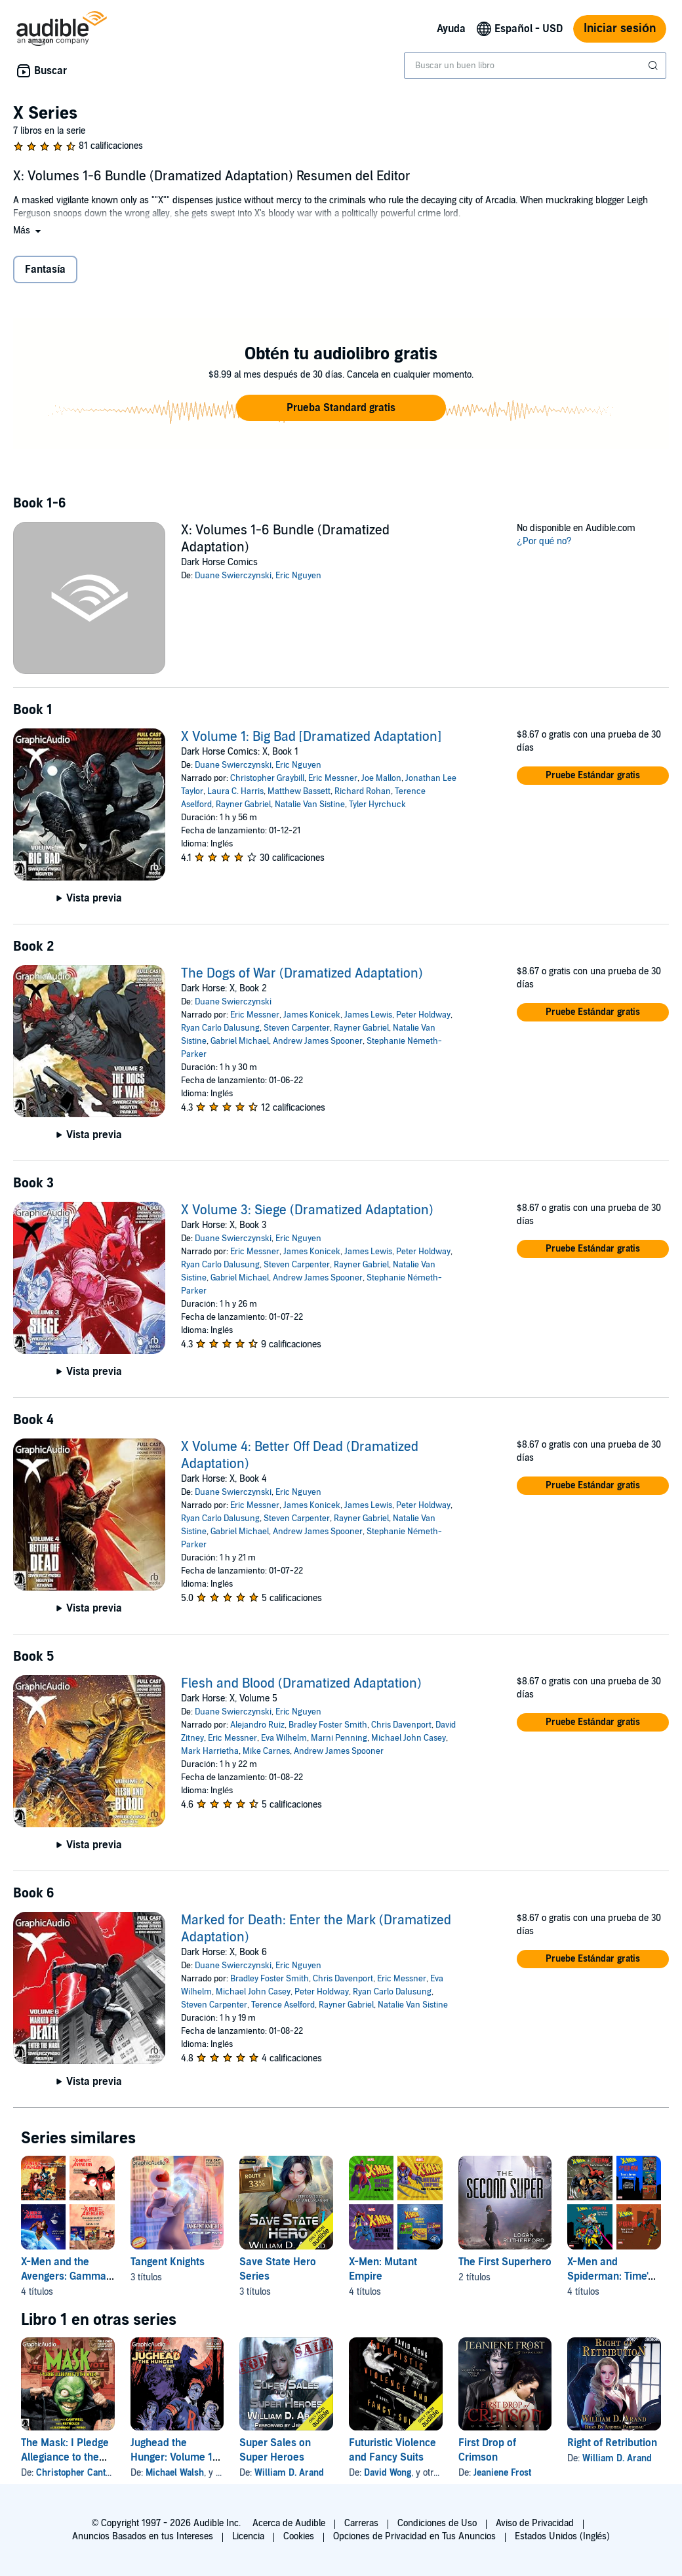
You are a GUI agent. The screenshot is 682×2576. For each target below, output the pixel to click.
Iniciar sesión (620, 28)
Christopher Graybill (267, 778)
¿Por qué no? (544, 541)
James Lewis (368, 1015)
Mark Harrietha (210, 1751)
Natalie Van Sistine (310, 804)
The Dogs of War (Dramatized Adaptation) (302, 973)
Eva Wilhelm (284, 1738)
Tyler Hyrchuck (377, 804)
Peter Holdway (423, 1015)
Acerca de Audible (288, 2523)
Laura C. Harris (235, 791)
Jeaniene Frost (502, 2472)
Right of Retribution (612, 2442)
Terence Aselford (283, 2005)
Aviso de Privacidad (535, 2523)
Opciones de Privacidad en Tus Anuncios (414, 2536)
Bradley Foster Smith (328, 1725)
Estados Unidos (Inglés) (563, 2536)
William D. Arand (289, 2472)
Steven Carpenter (297, 1028)
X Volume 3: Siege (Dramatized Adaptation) (307, 1210)
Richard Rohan (362, 791)
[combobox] (535, 65)
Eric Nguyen (298, 575)
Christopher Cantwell (79, 2472)
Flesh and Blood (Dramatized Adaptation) (301, 1684)
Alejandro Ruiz (257, 1725)
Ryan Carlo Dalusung (220, 1028)
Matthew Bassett (299, 791)
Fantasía (45, 269)
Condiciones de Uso (437, 2523)
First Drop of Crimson (487, 2450)
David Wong (387, 2472)
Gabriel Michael (240, 1041)
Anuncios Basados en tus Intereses (142, 2536)
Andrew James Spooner (318, 1041)
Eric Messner (332, 778)
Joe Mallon (381, 778)
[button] (28, 230)
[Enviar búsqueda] (654, 65)
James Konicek (311, 1015)
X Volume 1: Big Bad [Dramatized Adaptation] (311, 737)
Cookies (298, 2536)
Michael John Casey (408, 1738)
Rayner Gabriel (243, 804)
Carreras (361, 2523)
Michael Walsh (175, 2472)
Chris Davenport (401, 1725)
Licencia (248, 2536)
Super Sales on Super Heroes (275, 2450)
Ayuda (451, 28)
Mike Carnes (266, 1751)
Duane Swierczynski (233, 575)
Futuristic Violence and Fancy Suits (392, 2450)
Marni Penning (339, 1738)
